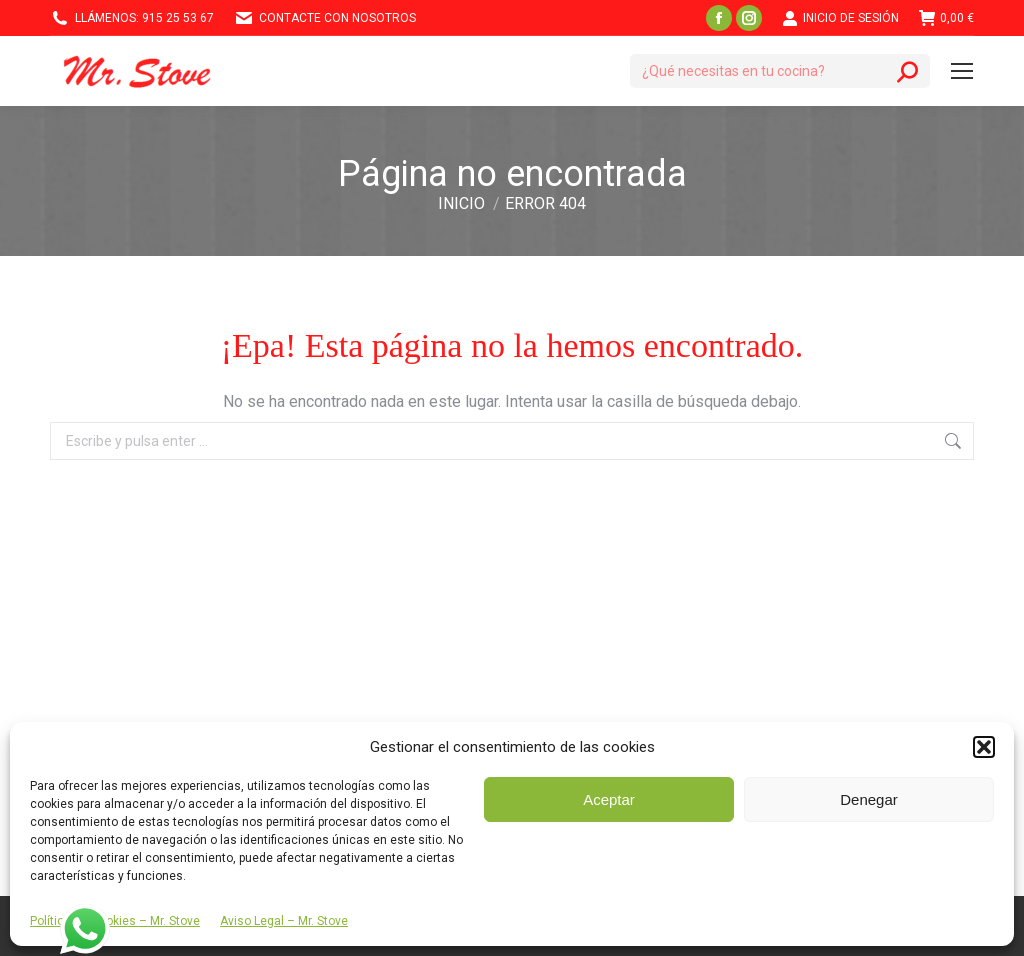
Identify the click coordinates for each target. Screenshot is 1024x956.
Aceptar (609, 799)
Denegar (869, 799)
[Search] (780, 71)
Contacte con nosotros (325, 18)
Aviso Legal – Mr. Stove (284, 921)
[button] (984, 747)
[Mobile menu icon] (962, 71)
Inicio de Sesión (840, 18)
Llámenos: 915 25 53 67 (132, 18)
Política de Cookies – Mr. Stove (115, 921)
